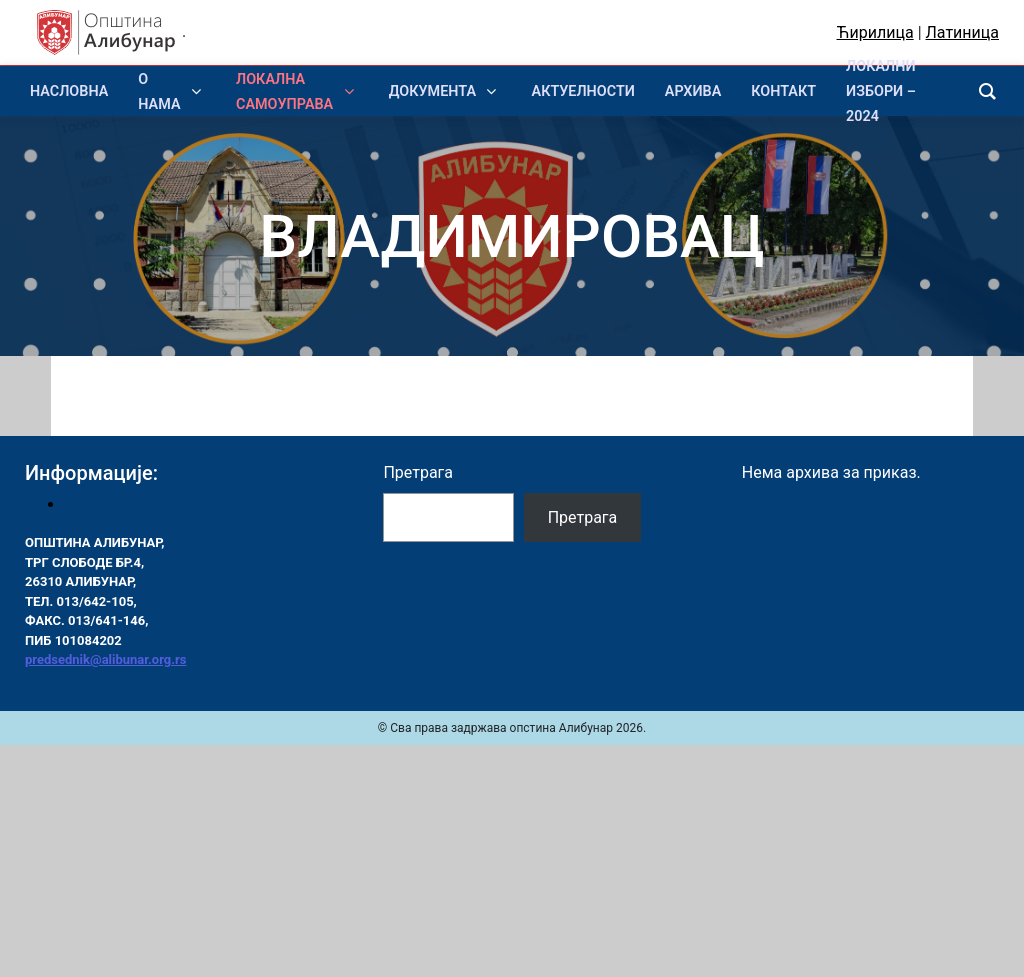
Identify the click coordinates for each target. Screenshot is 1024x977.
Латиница (962, 32)
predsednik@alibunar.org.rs (105, 659)
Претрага (418, 472)
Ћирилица (875, 32)
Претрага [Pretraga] (583, 517)
